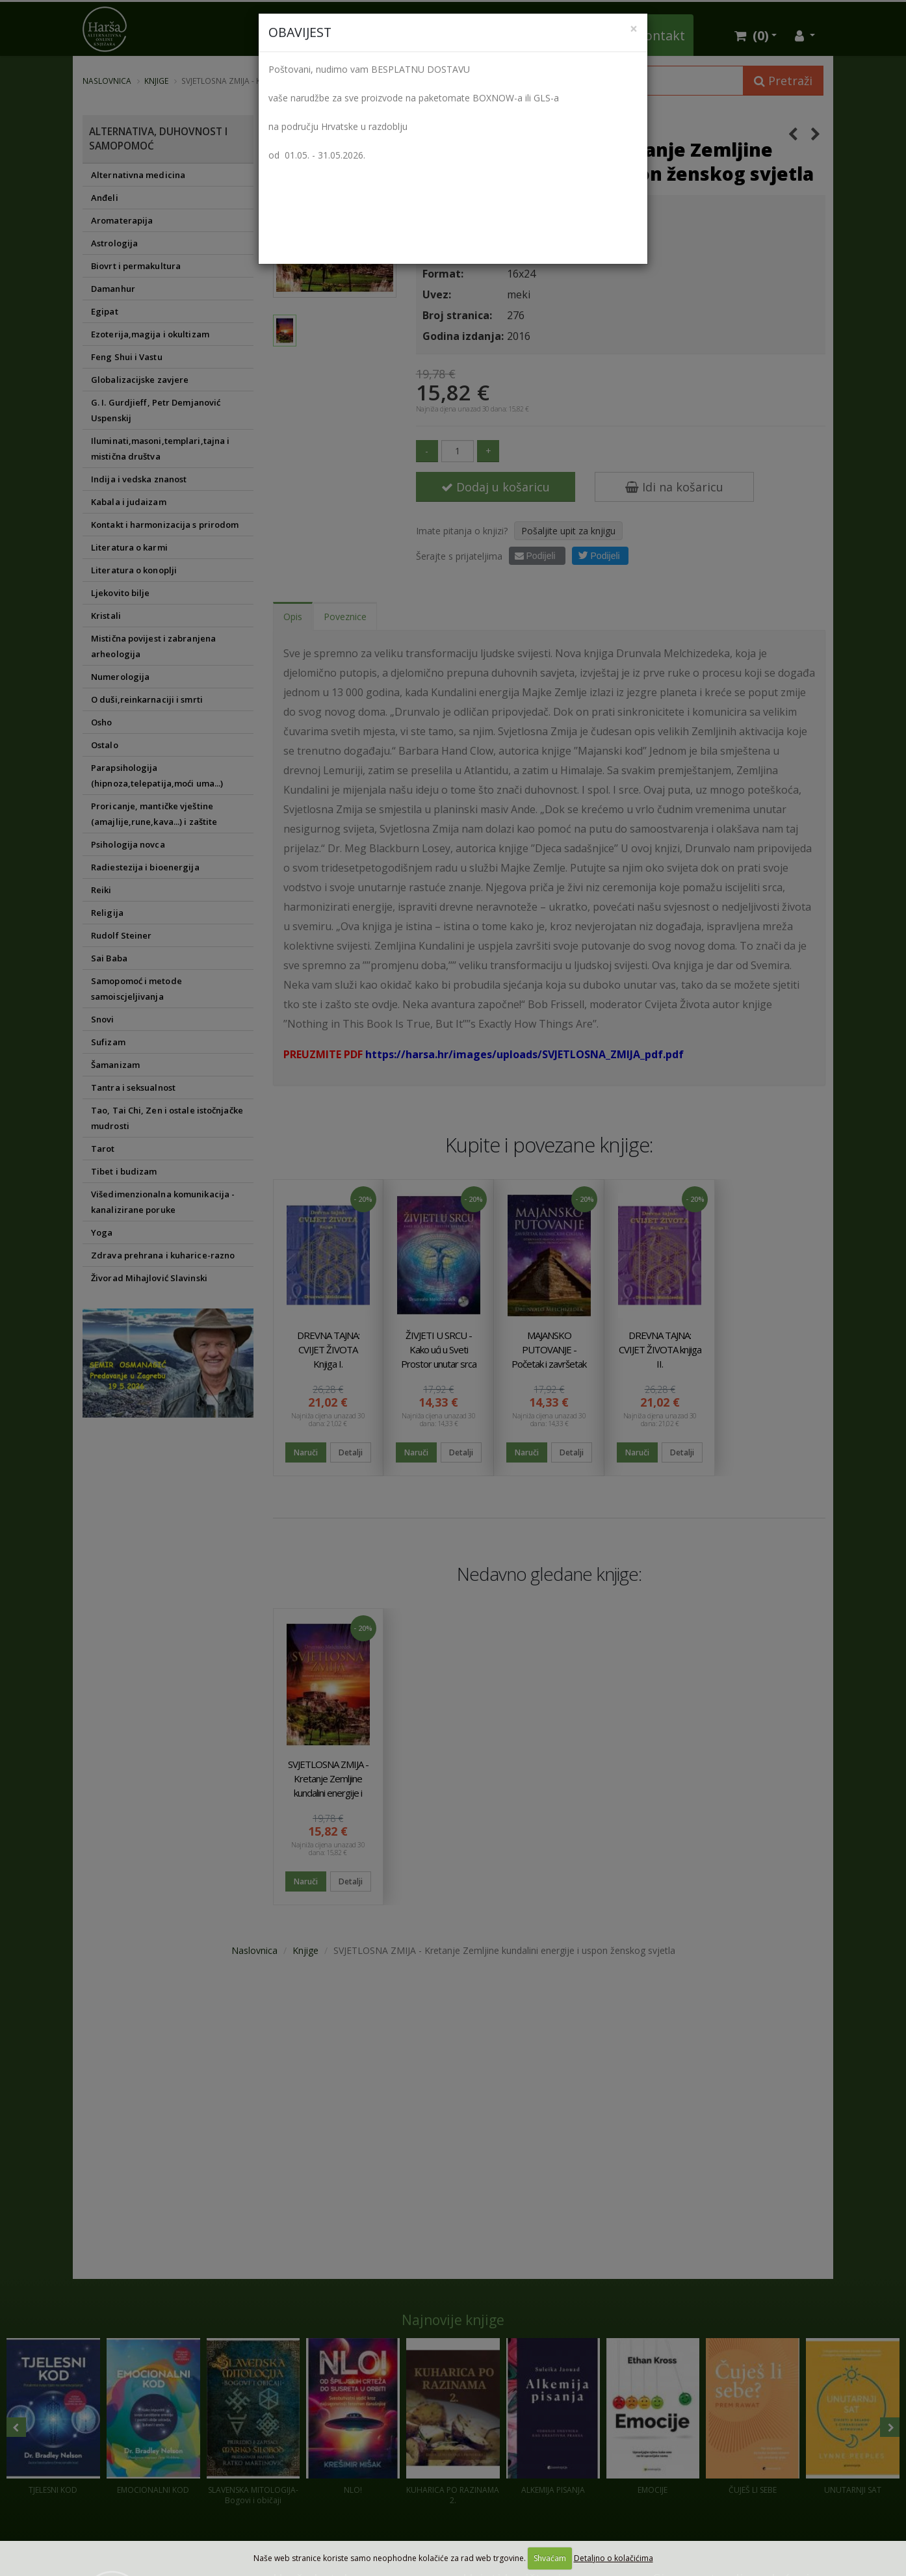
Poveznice (345, 616)
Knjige (156, 80)
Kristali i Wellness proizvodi (537, 35)
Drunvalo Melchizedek (474, 123)
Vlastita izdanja (391, 35)
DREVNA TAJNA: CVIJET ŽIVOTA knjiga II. (660, 1349)
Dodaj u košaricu (495, 487)
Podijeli (535, 556)
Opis (292, 616)
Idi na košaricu (674, 487)
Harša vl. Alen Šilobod (559, 211)
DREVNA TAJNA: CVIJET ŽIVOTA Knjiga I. (328, 1349)
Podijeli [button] (599, 555)
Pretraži (783, 80)
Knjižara (304, 35)
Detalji (351, 1452)
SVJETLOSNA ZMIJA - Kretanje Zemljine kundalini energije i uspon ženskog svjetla (328, 1793)
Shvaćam (550, 2558)
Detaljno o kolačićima (613, 2558)
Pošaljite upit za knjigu (568, 531)
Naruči (306, 1452)
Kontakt (661, 35)
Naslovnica (107, 80)
